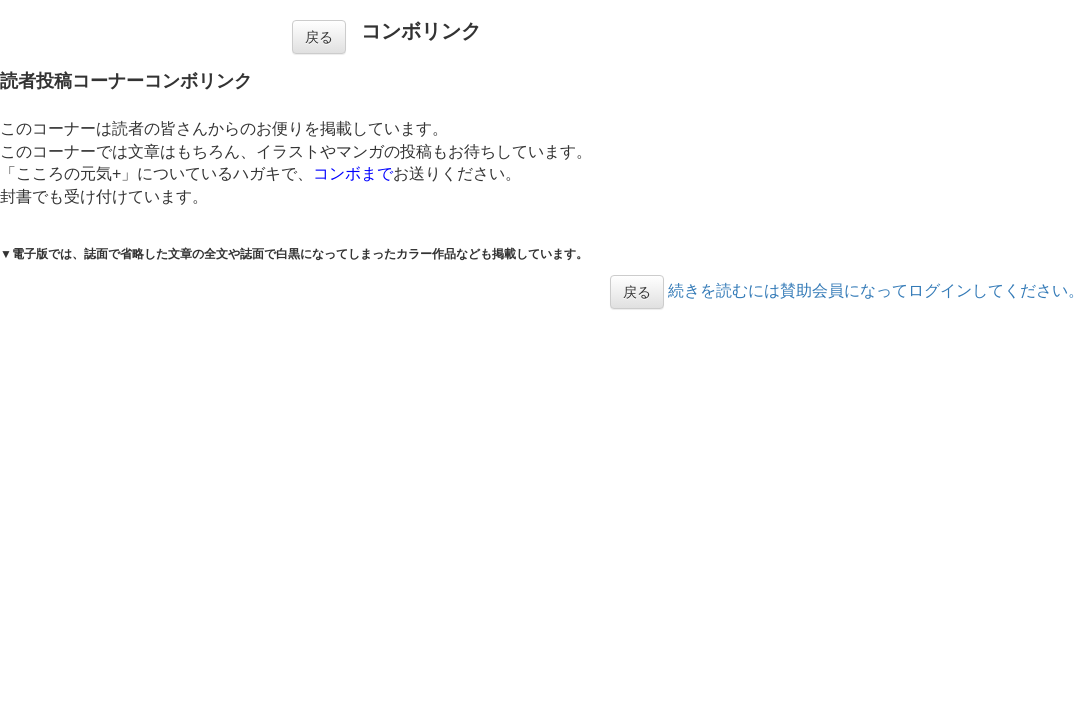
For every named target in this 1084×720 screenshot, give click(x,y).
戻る (319, 37)
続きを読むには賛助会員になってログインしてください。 (876, 290)
